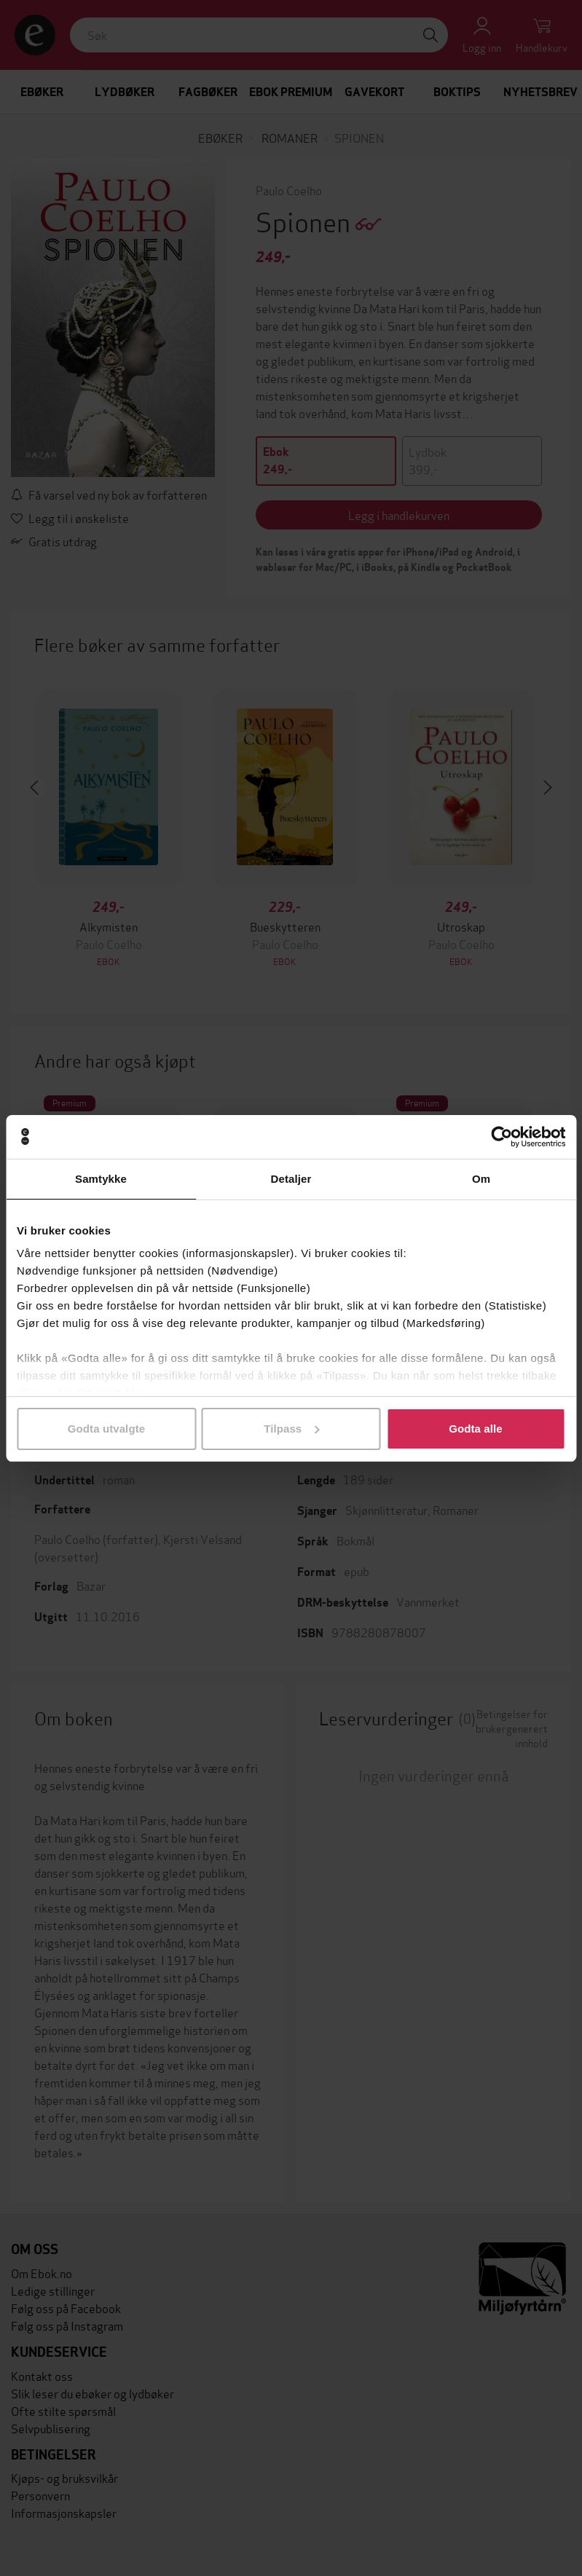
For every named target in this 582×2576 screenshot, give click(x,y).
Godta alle (476, 1428)
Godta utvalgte (106, 1428)
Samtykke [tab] (101, 1179)
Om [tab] (481, 1179)
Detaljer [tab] (291, 1179)
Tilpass (291, 1428)
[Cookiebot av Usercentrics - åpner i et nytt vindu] (501, 1137)
